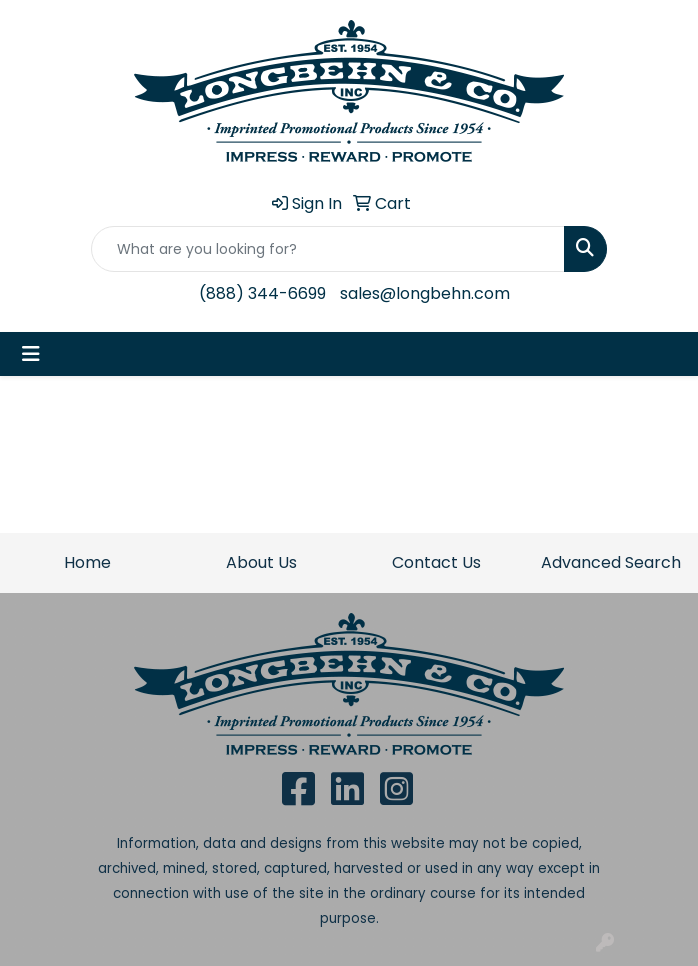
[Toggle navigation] (31, 354)
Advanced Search (611, 562)
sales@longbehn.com (425, 293)
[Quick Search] (328, 249)
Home (87, 562)
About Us (261, 562)
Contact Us (436, 562)
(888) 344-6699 (262, 293)
